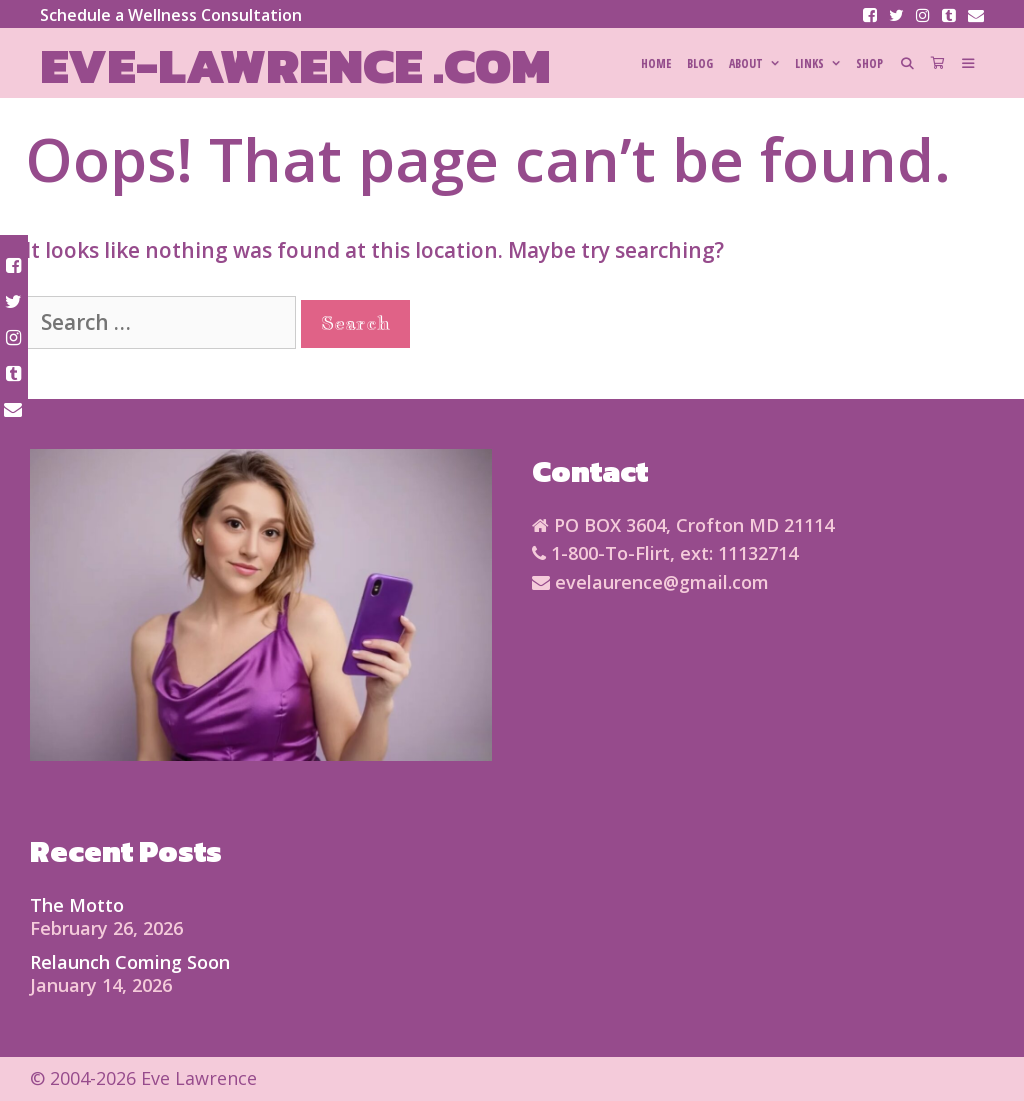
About (758, 64)
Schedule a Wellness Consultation (171, 15)
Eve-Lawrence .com (295, 65)
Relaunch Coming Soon (130, 962)
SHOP (869, 63)
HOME (656, 63)
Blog (700, 63)
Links (821, 64)
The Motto (77, 905)
